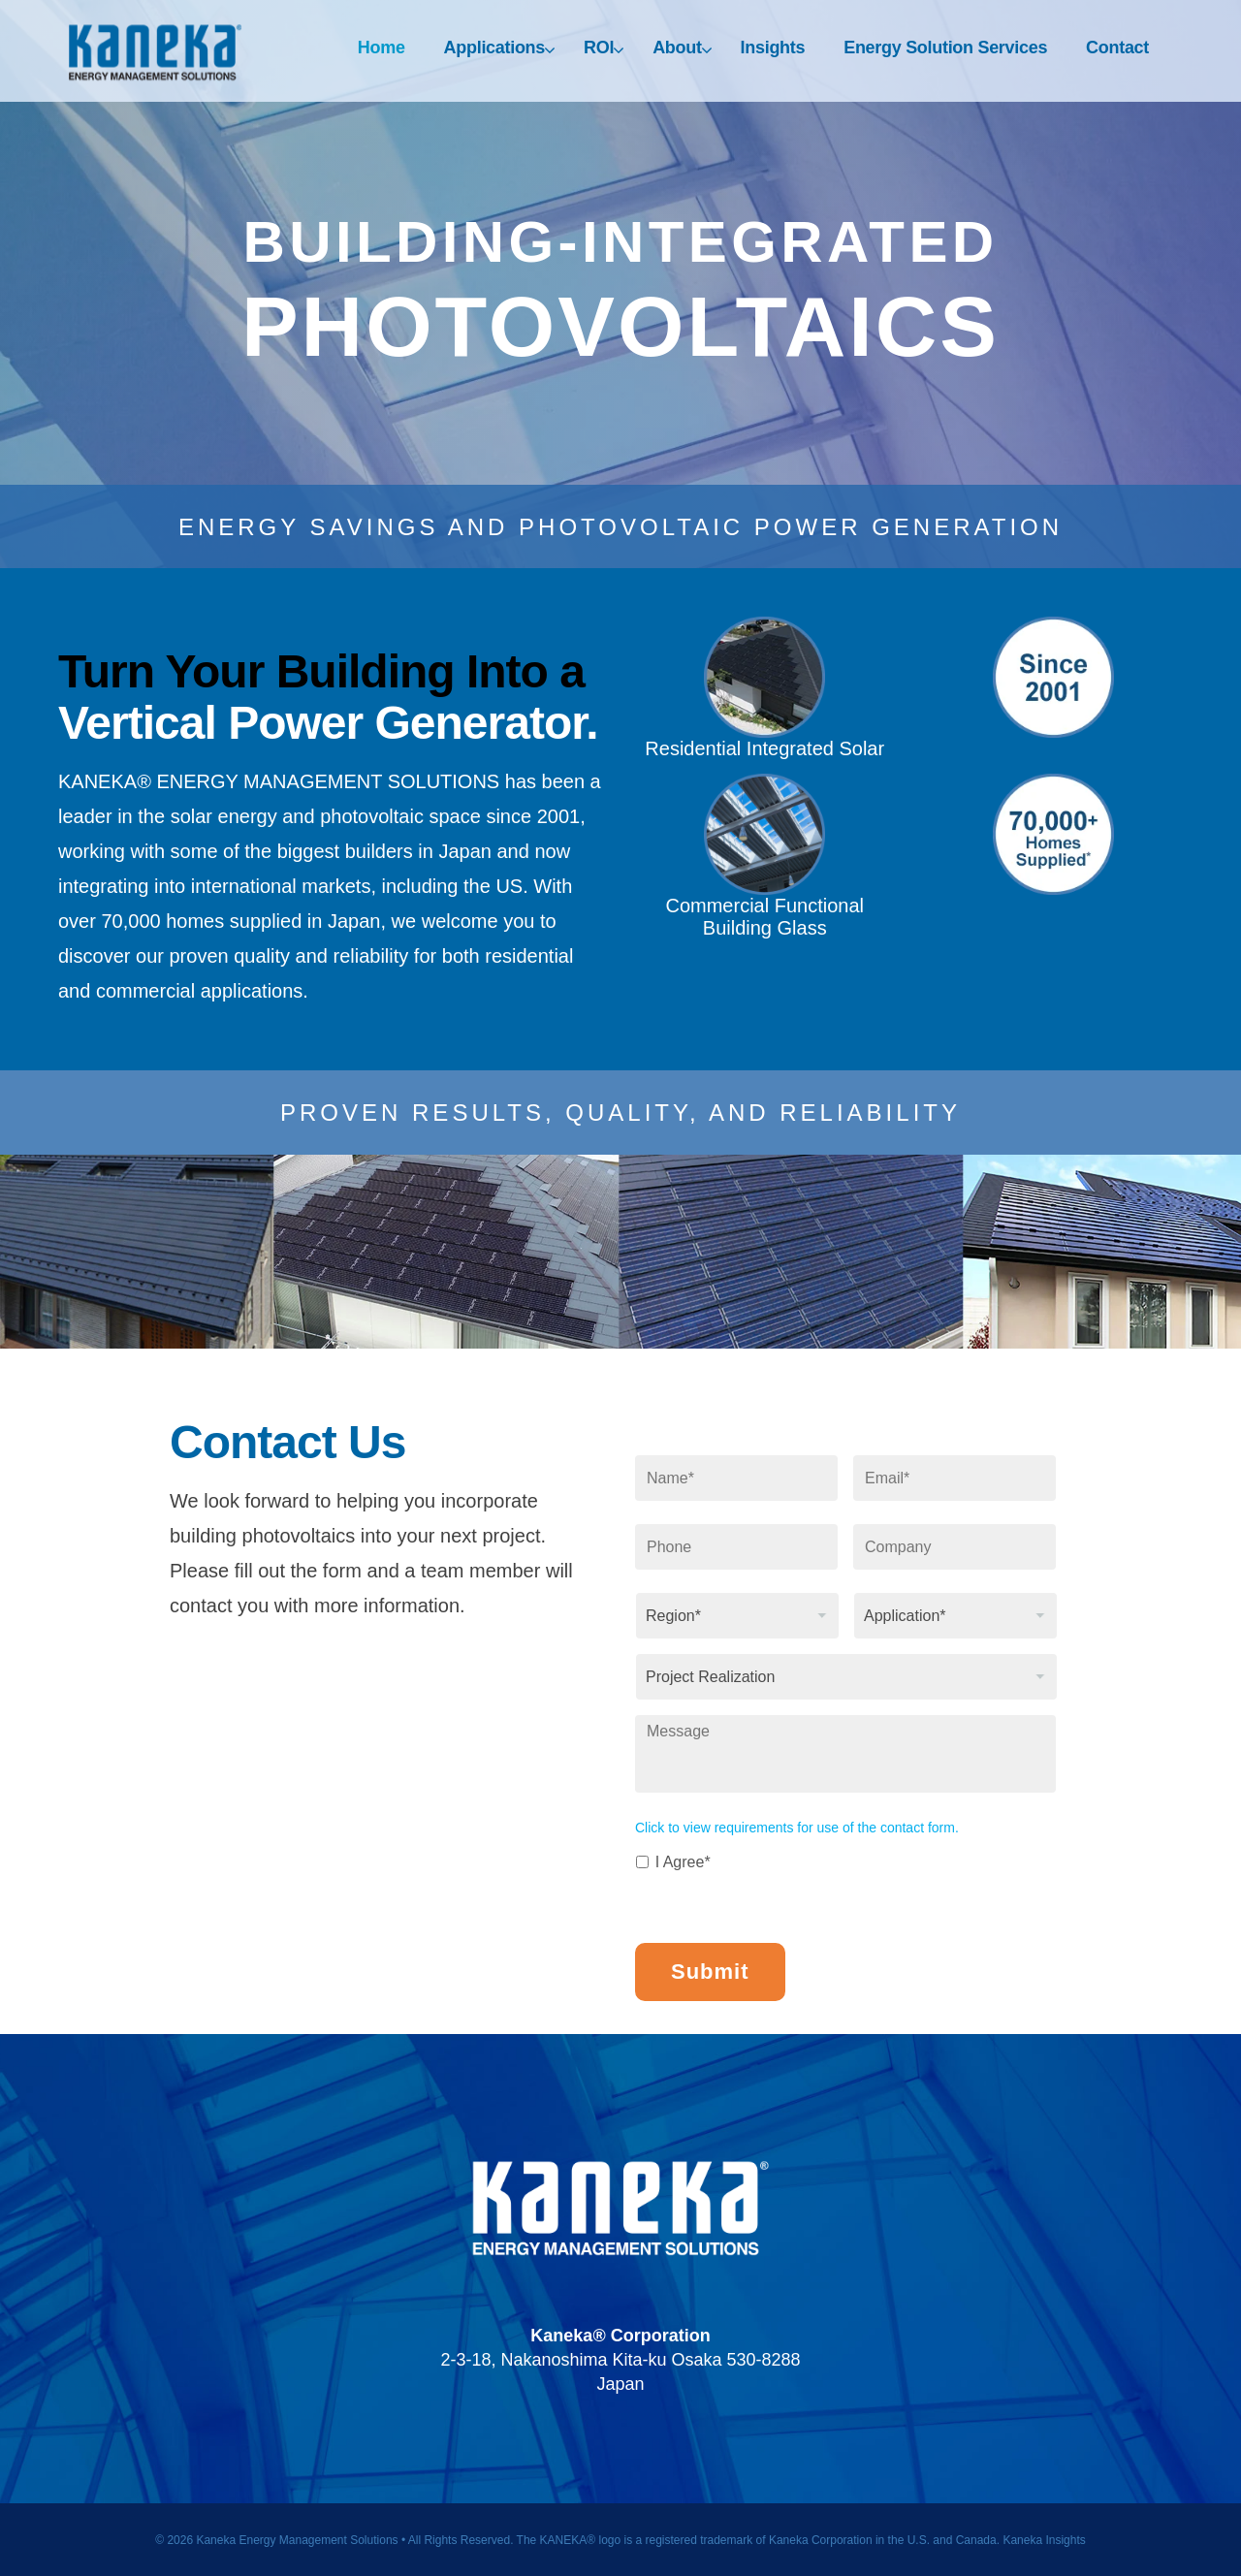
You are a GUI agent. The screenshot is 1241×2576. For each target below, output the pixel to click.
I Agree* (683, 1862)
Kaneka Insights (1043, 2536)
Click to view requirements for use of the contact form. (797, 1827)
